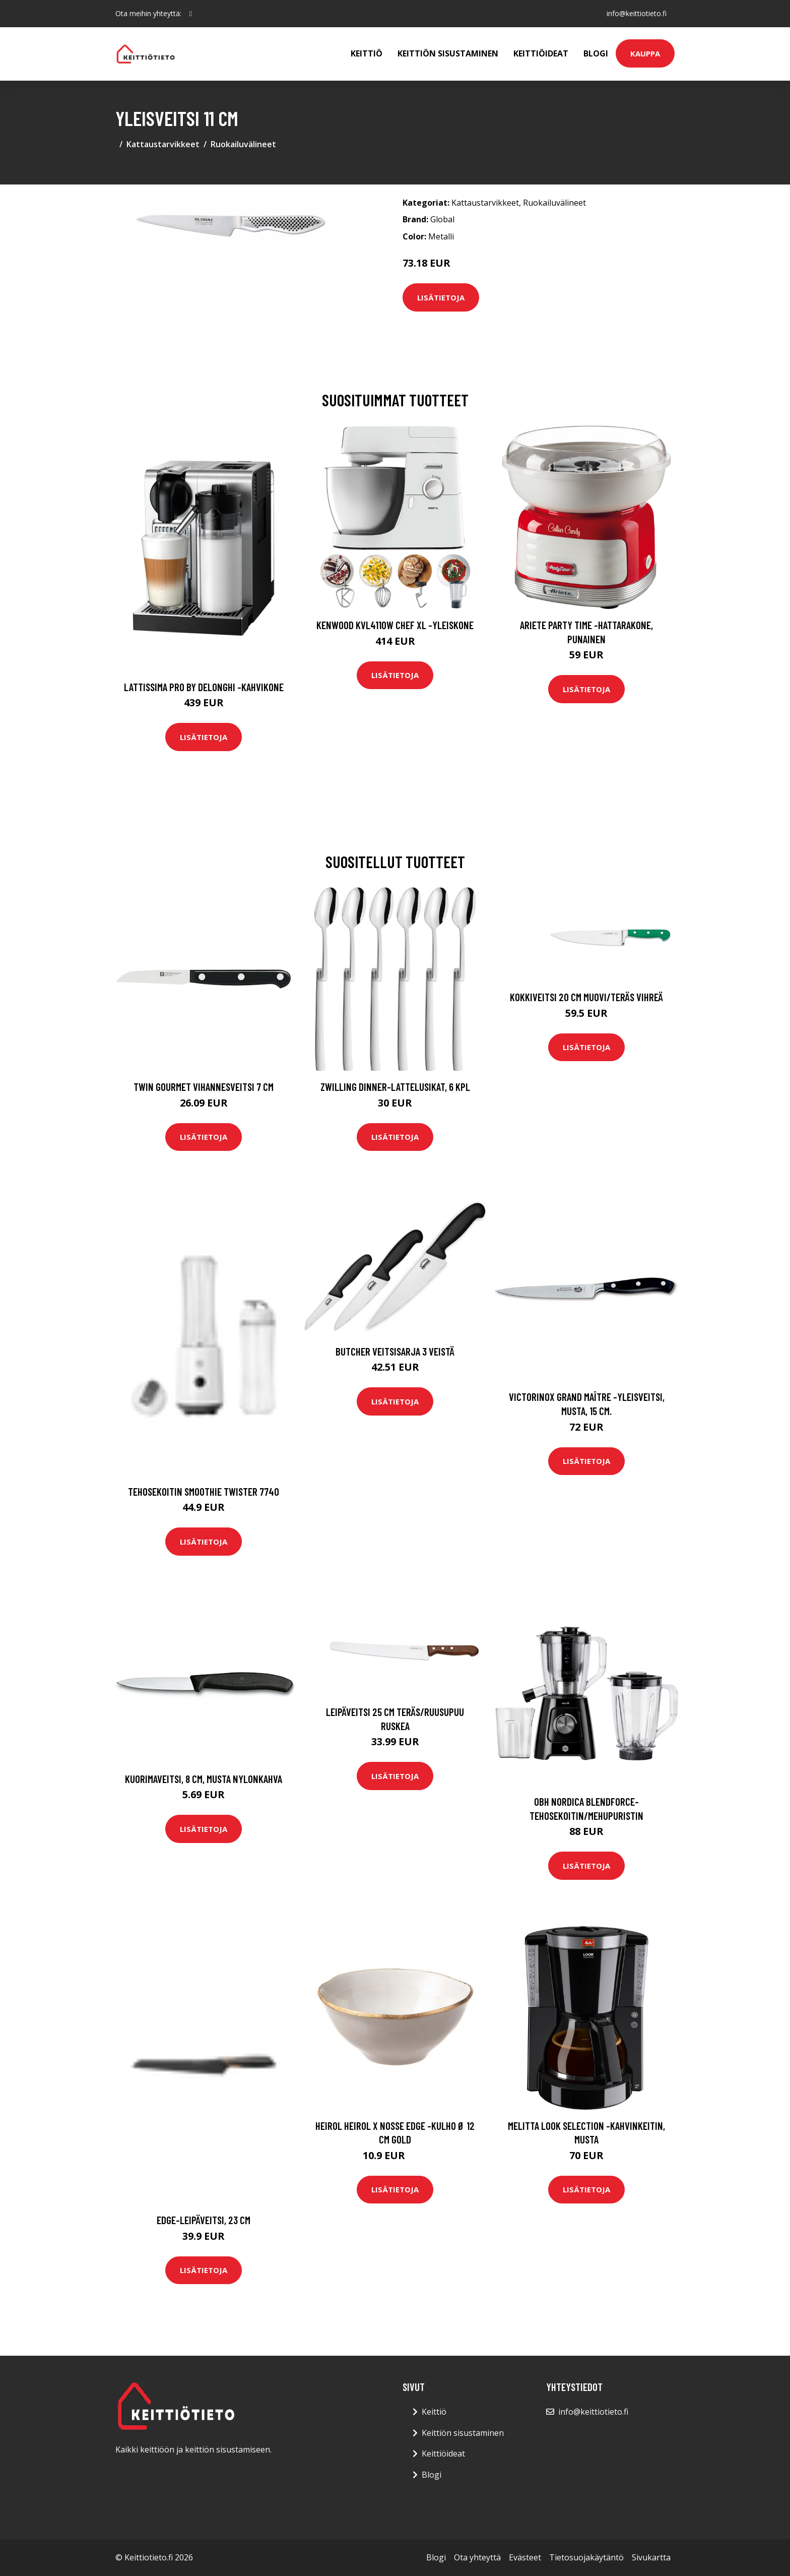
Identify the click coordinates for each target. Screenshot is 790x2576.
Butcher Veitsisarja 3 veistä (395, 1351)
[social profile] (190, 13)
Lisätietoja (441, 297)
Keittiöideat (540, 53)
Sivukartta (651, 2557)
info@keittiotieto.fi (637, 13)
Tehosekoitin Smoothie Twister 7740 (203, 1491)
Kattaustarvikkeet (163, 144)
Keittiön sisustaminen (448, 53)
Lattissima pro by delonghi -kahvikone (204, 687)
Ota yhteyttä (477, 2557)
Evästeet (525, 2557)
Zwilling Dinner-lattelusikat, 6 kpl (395, 1086)
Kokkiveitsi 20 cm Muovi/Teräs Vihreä (586, 997)
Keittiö (366, 53)
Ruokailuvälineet (243, 144)
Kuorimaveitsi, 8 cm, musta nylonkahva (203, 1778)
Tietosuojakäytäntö (586, 2557)
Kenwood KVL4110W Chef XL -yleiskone (395, 625)
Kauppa (645, 53)
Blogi (595, 53)
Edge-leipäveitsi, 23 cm (203, 2220)
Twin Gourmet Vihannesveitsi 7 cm (204, 1086)
